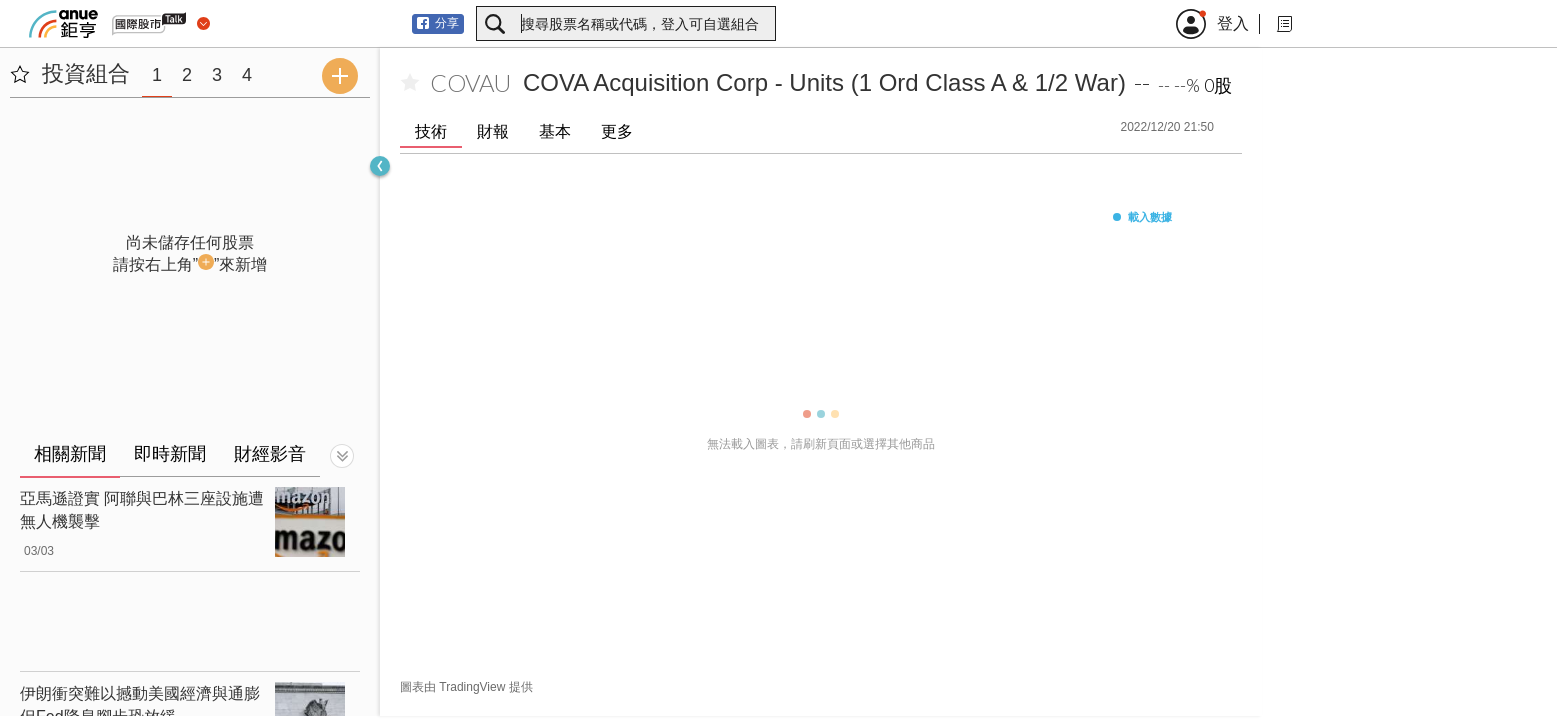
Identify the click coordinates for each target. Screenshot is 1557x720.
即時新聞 (170, 454)
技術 (431, 131)
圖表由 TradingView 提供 (466, 687)
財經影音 (270, 454)
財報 (493, 131)
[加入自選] (410, 83)
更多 (617, 131)
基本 (555, 131)
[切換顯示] (342, 456)
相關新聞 (70, 454)
